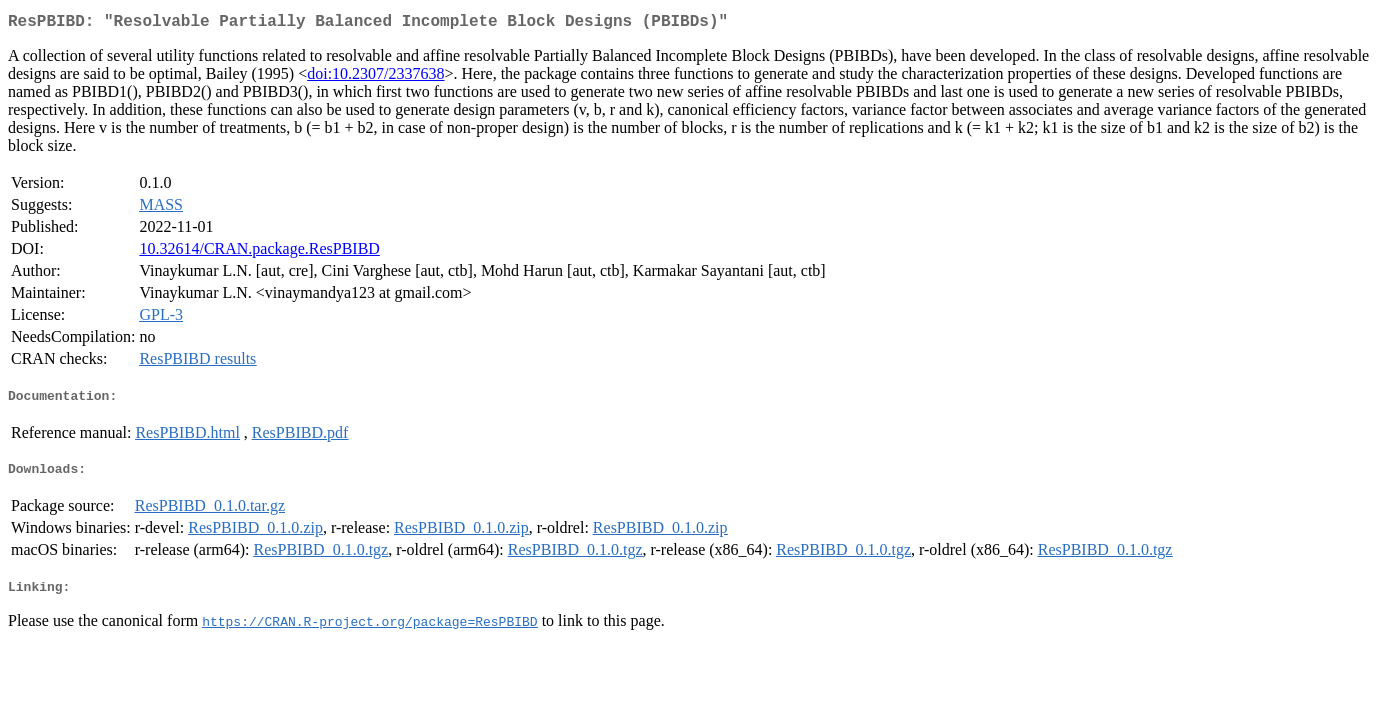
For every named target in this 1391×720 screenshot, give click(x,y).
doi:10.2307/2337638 (375, 77)
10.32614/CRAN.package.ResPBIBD (259, 252)
